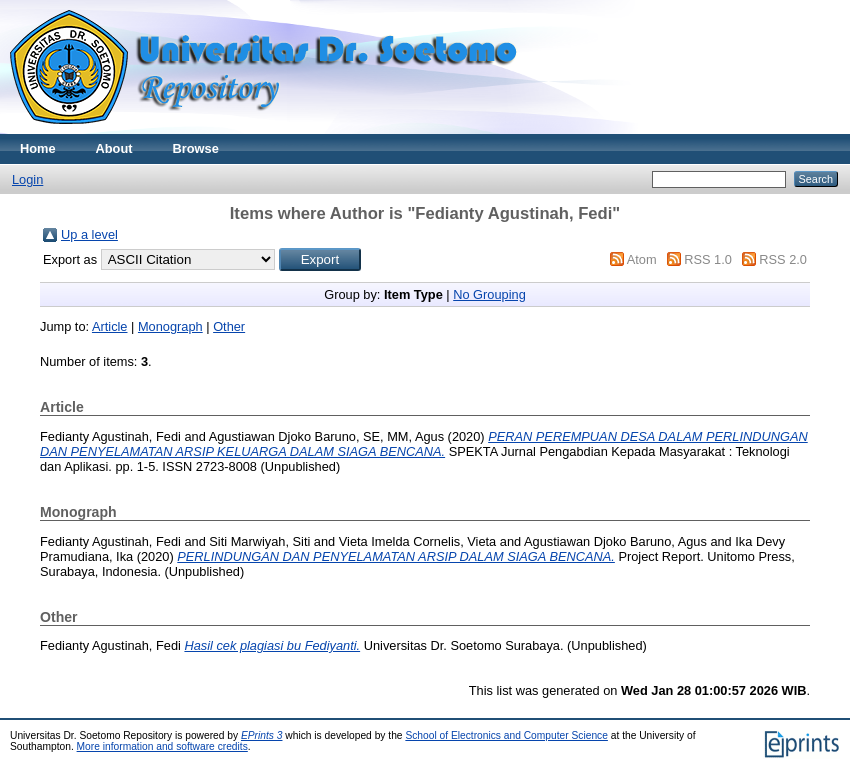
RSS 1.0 (708, 259)
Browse (196, 148)
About (114, 148)
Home (38, 148)
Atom (642, 259)
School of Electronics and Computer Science (506, 735)
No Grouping (489, 294)
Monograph (170, 326)
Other (229, 326)
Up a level (89, 234)
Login (27, 179)
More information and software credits (162, 746)
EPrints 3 (262, 735)
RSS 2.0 (783, 259)
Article (110, 326)
